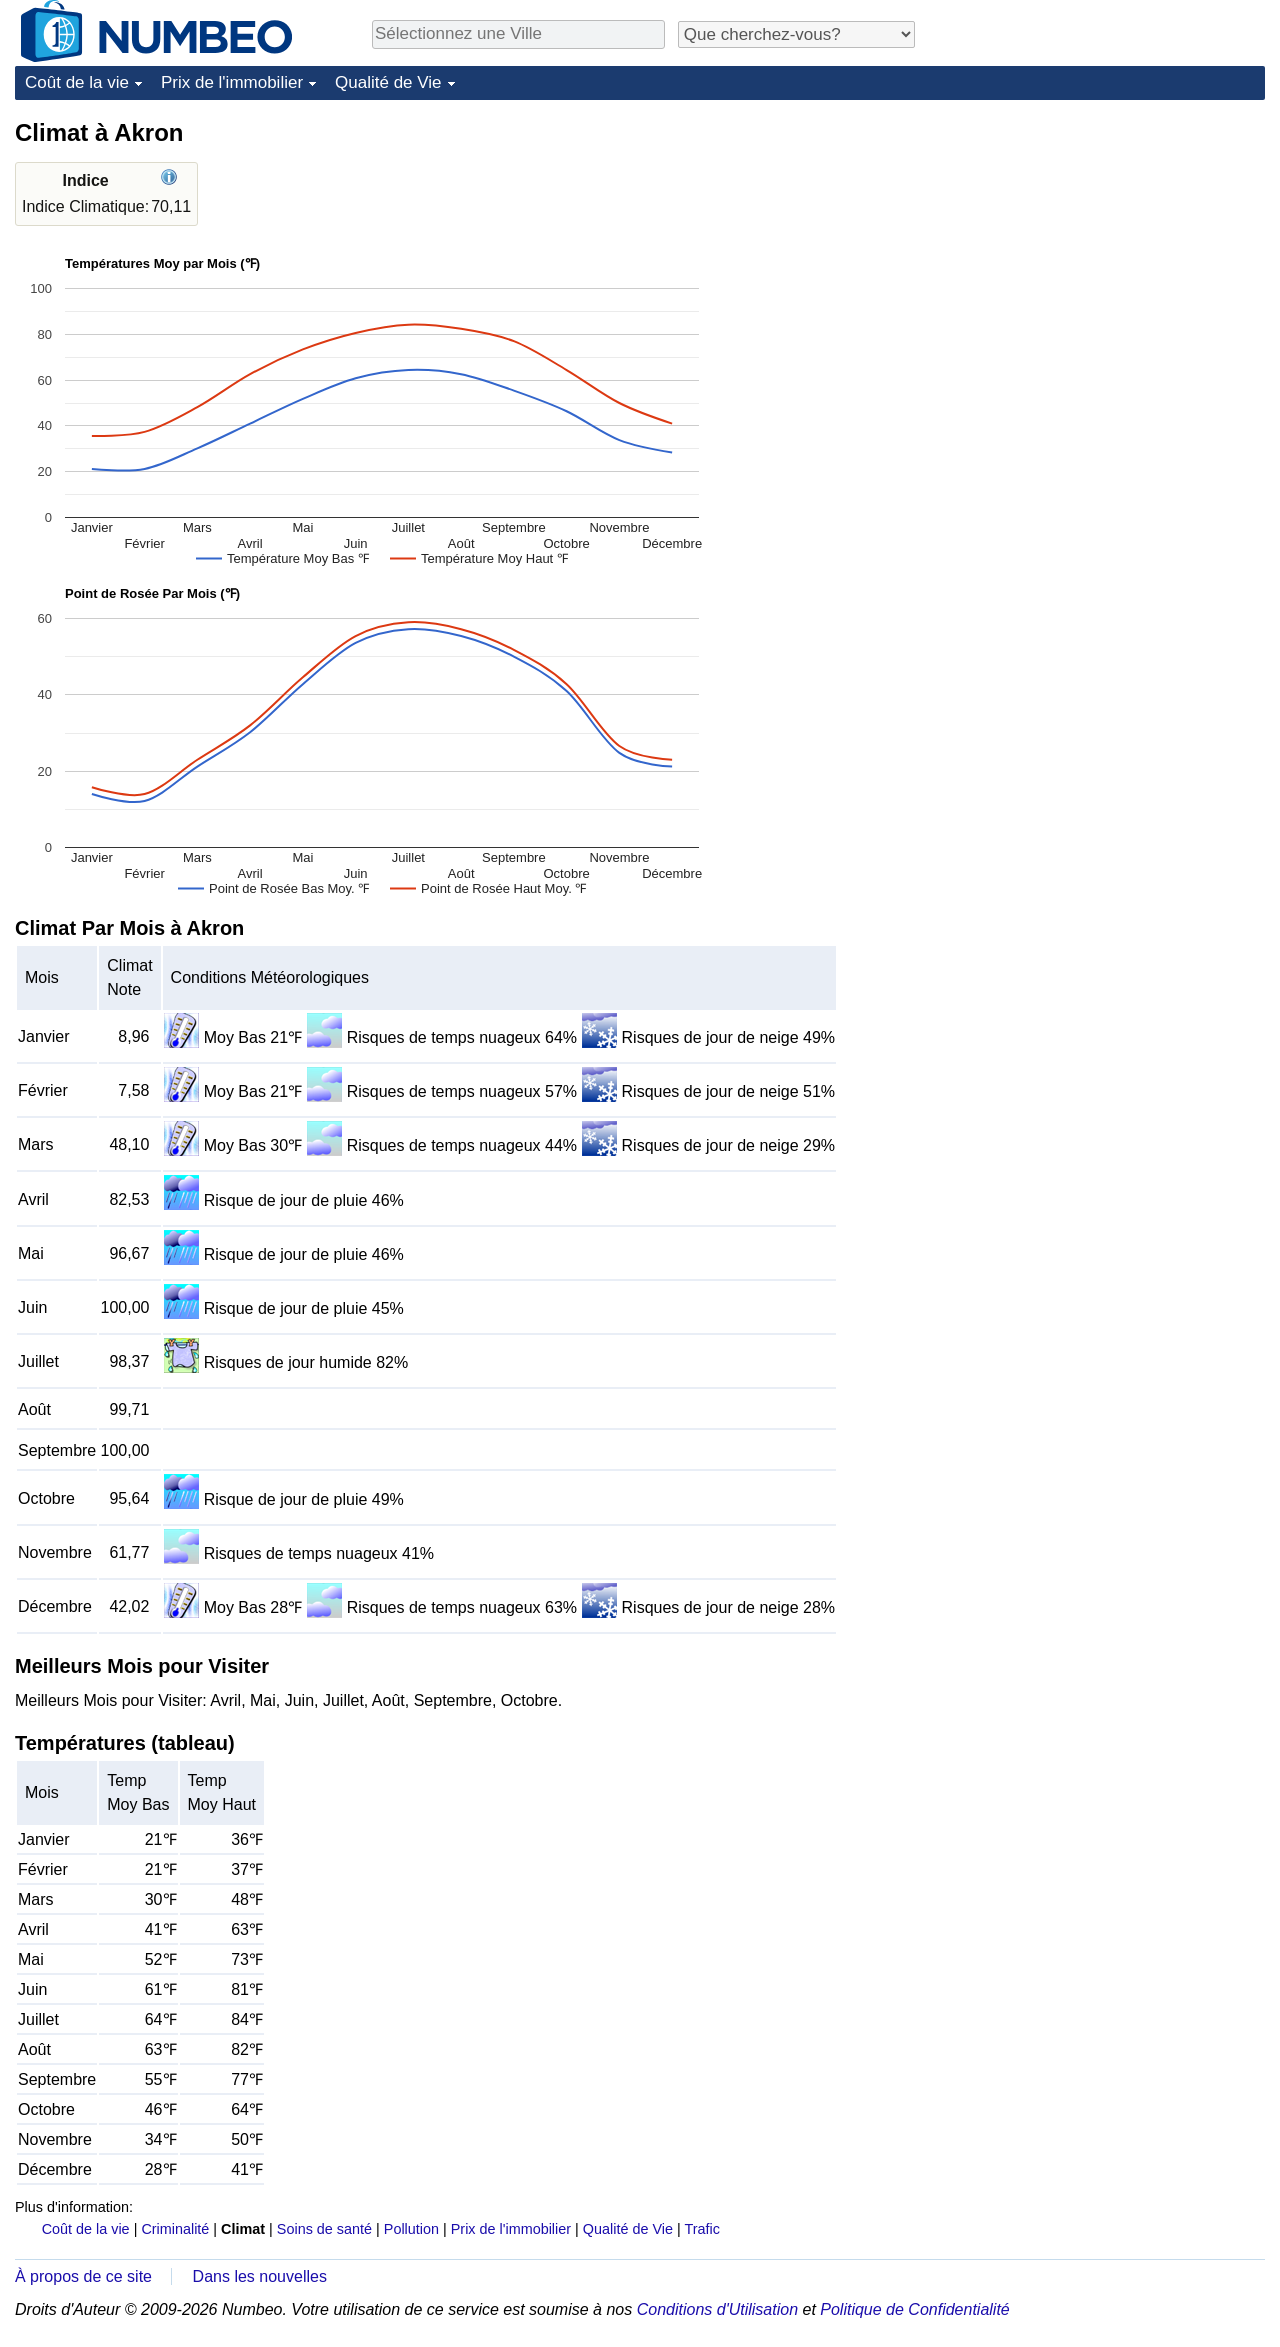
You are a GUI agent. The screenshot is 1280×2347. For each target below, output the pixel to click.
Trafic (701, 2229)
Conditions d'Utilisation (717, 2309)
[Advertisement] (1115, 242)
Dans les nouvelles (260, 2276)
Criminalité (175, 2229)
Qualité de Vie (388, 82)
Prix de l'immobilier (232, 82)
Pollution (411, 2229)
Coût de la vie (77, 82)
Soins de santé (324, 2229)
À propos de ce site (83, 2276)
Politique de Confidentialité (914, 2309)
